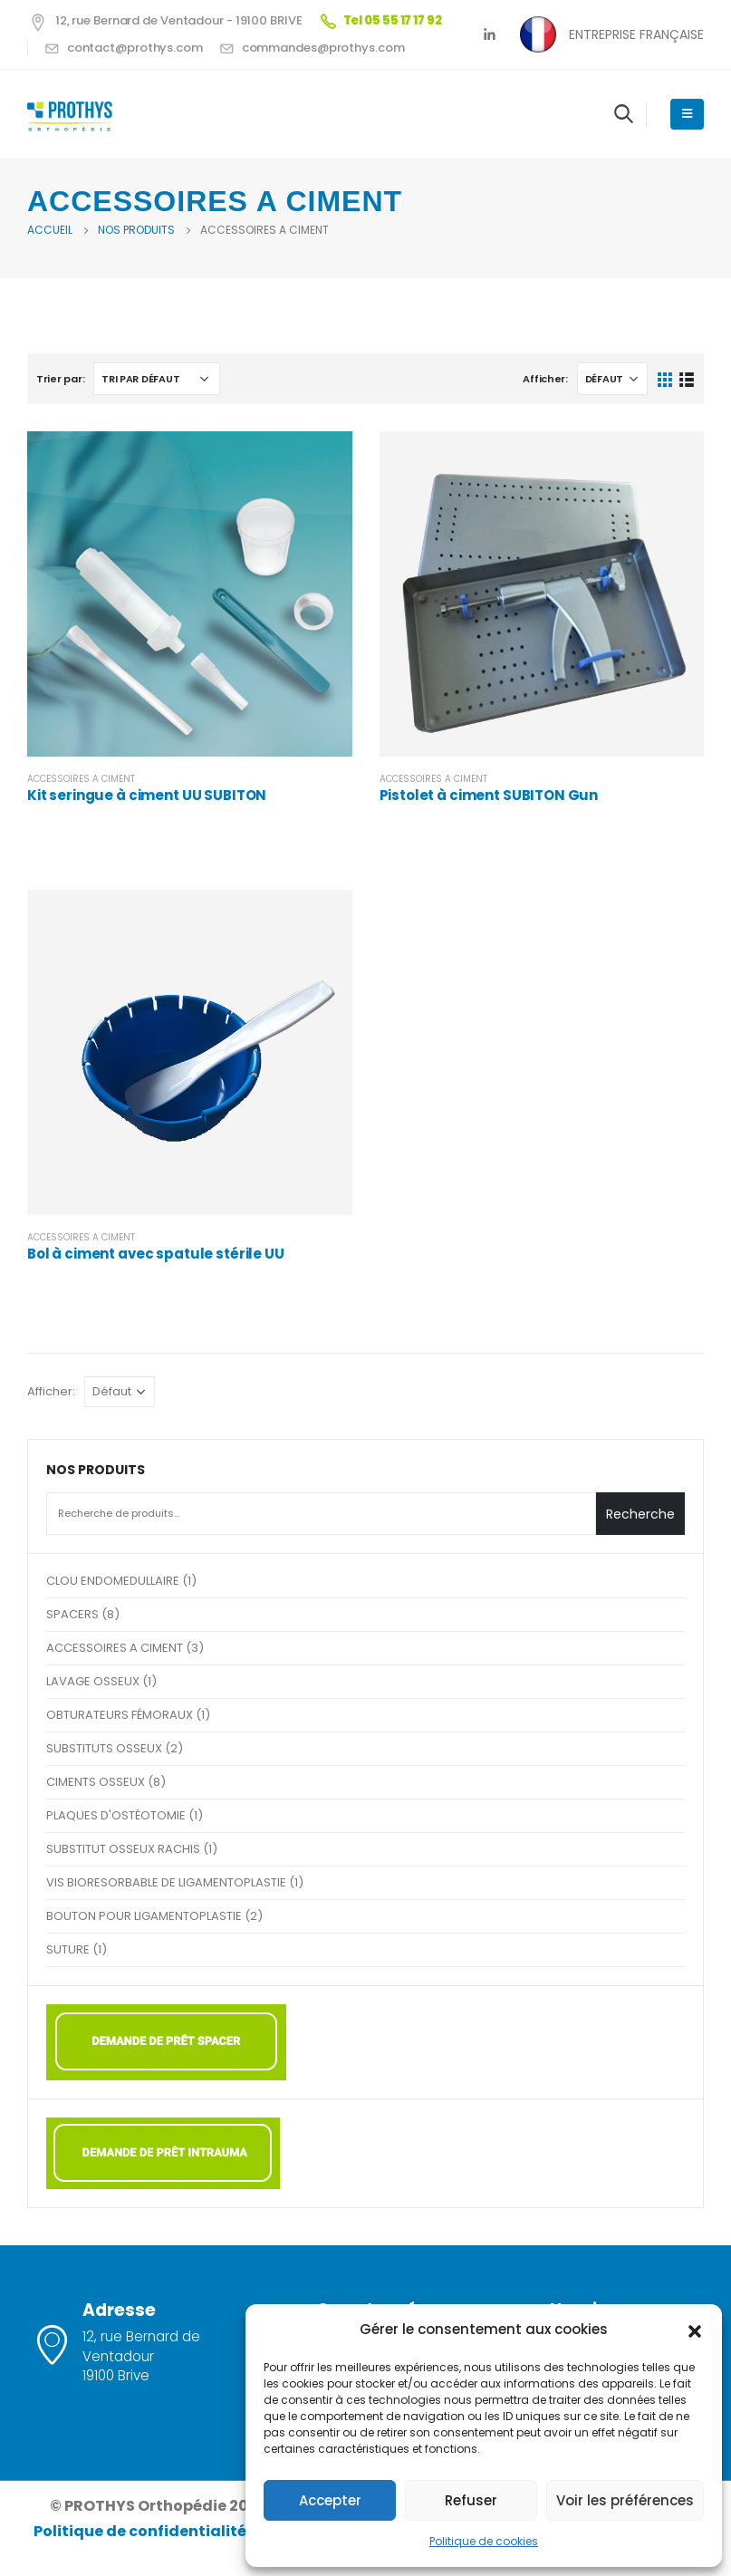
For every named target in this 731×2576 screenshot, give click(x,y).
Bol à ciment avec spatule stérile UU (155, 1253)
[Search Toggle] (624, 113)
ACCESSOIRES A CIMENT (81, 779)
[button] (695, 2329)
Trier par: (60, 378)
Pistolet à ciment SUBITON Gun (489, 795)
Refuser (471, 2500)
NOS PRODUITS (95, 1470)
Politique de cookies (483, 2541)
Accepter (330, 2500)
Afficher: (545, 378)
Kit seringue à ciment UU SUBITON (146, 795)
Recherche (640, 1514)
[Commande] (156, 378)
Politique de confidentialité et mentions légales (219, 2531)
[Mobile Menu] (687, 114)
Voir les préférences (625, 2500)
